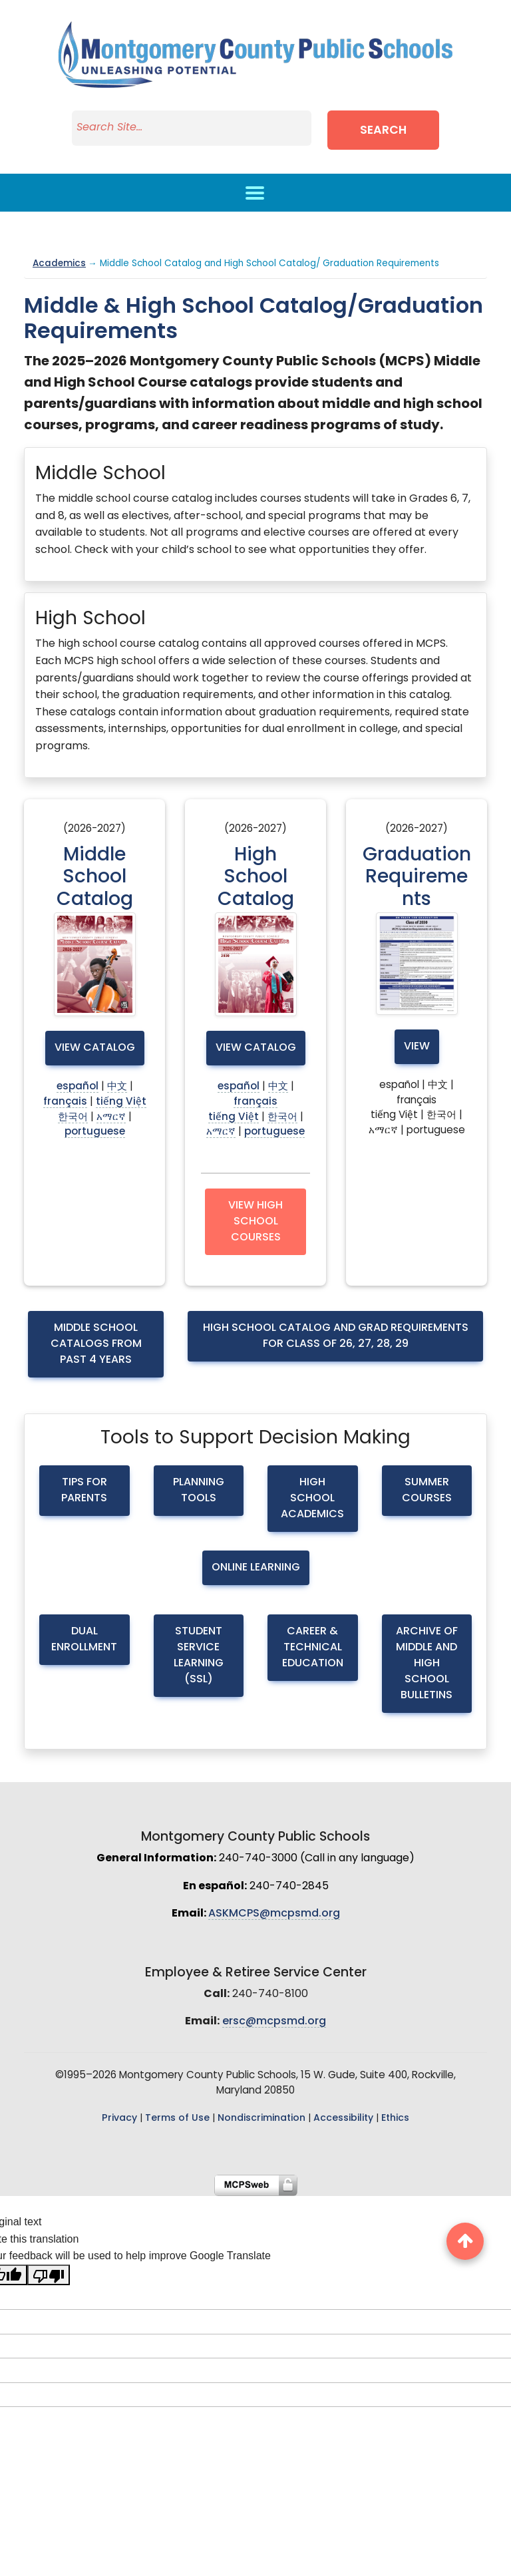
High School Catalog (256, 878)
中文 (117, 1087)
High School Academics (312, 1498)
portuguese (95, 1132)
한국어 (73, 1118)
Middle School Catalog (95, 878)
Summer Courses (427, 1490)
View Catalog (95, 1048)
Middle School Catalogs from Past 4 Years (96, 1344)
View (417, 1046)
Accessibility (343, 2118)
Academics (59, 264)
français (65, 1102)
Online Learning (256, 1568)
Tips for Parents (84, 1490)
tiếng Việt (121, 1102)
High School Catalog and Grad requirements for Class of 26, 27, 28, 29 (335, 1336)
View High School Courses (255, 1221)
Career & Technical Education (312, 1647)
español (77, 1087)
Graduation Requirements (417, 878)
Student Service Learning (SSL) (199, 1655)
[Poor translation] (48, 2275)
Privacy (119, 2118)
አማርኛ (111, 1118)
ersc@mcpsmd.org (274, 2021)
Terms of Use (177, 2118)
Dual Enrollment (84, 1639)
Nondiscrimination (261, 2118)
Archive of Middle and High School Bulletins (427, 1663)
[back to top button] (465, 2241)
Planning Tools (198, 1490)
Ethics (395, 2118)
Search (383, 130)
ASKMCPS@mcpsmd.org (274, 1914)
